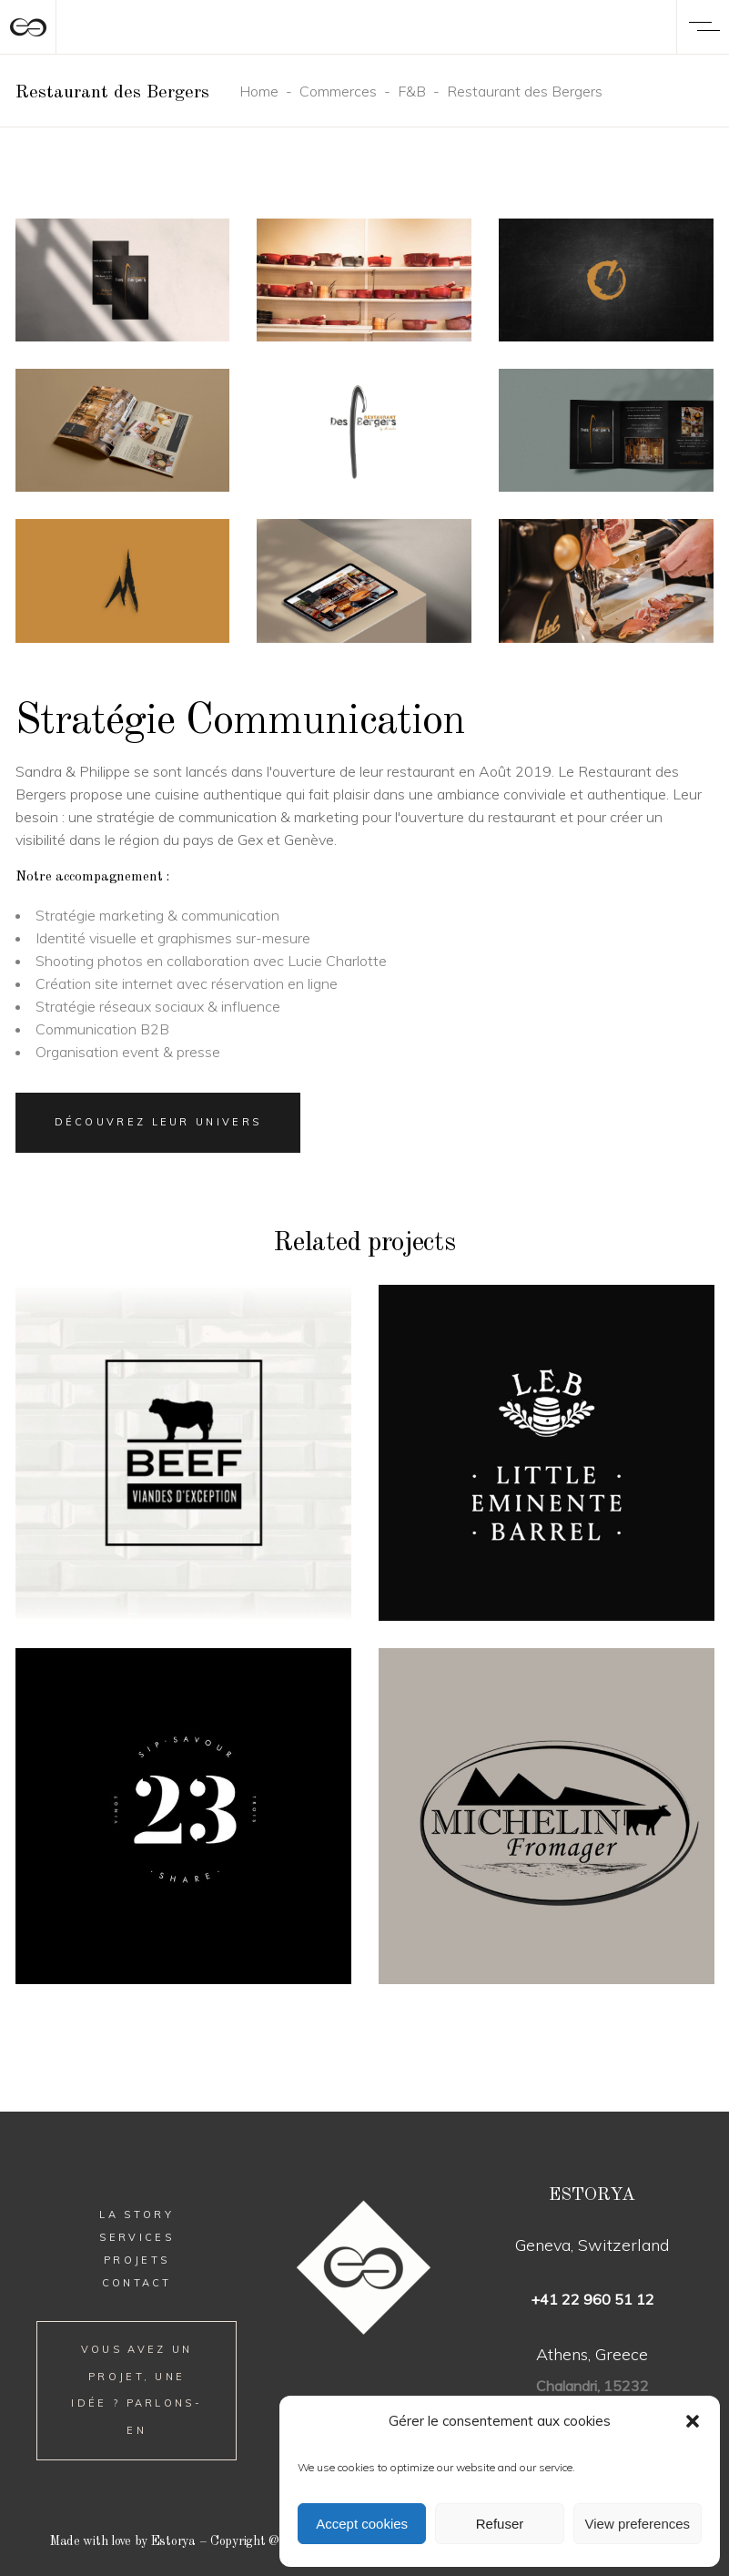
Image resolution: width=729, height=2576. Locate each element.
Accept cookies (362, 2523)
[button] (692, 2421)
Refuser (500, 2523)
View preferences (638, 2523)
